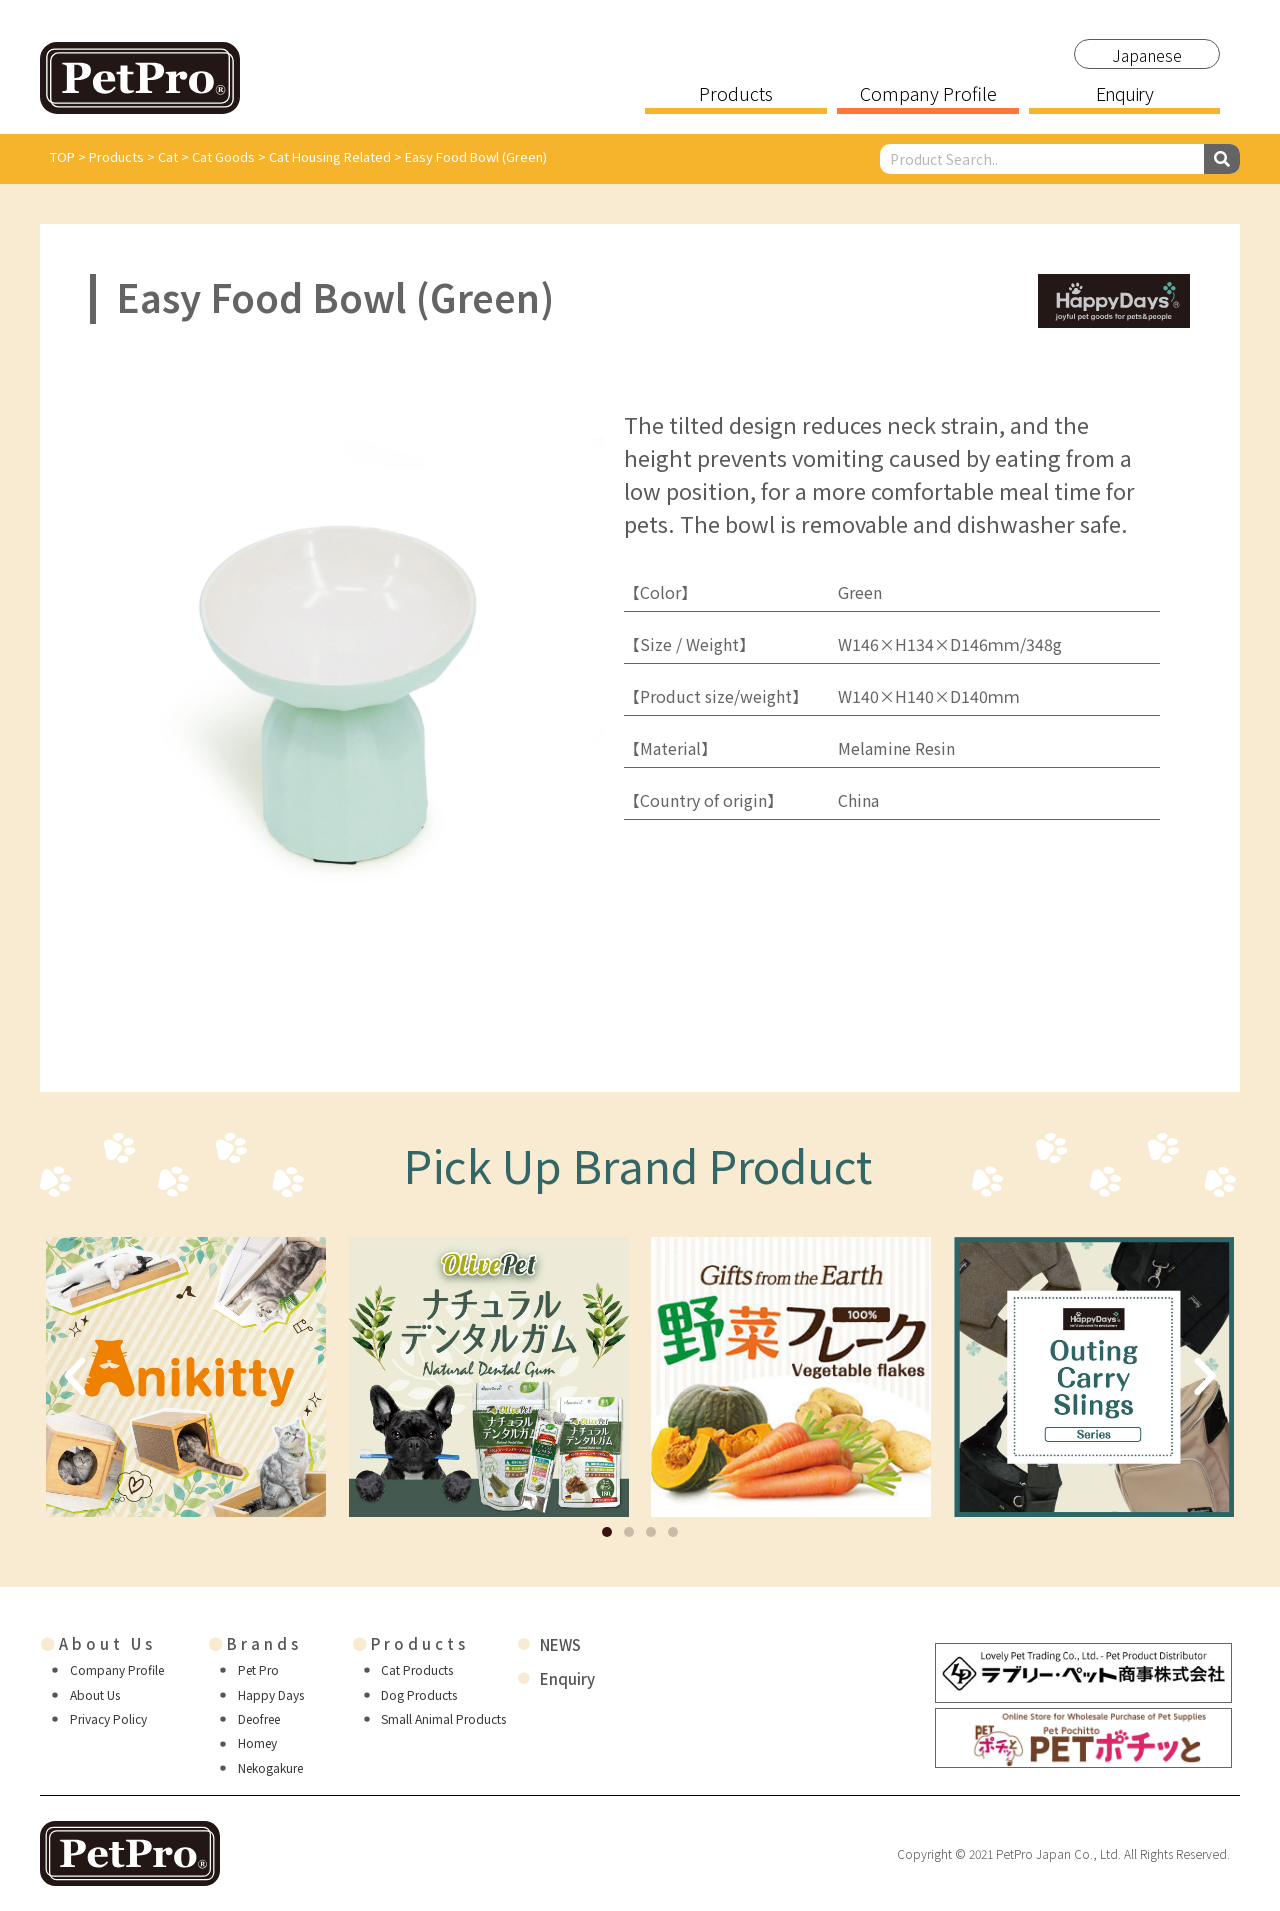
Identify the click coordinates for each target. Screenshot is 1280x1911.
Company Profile (928, 95)
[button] (607, 1532)
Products (736, 95)
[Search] (1222, 159)
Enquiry (1124, 95)
